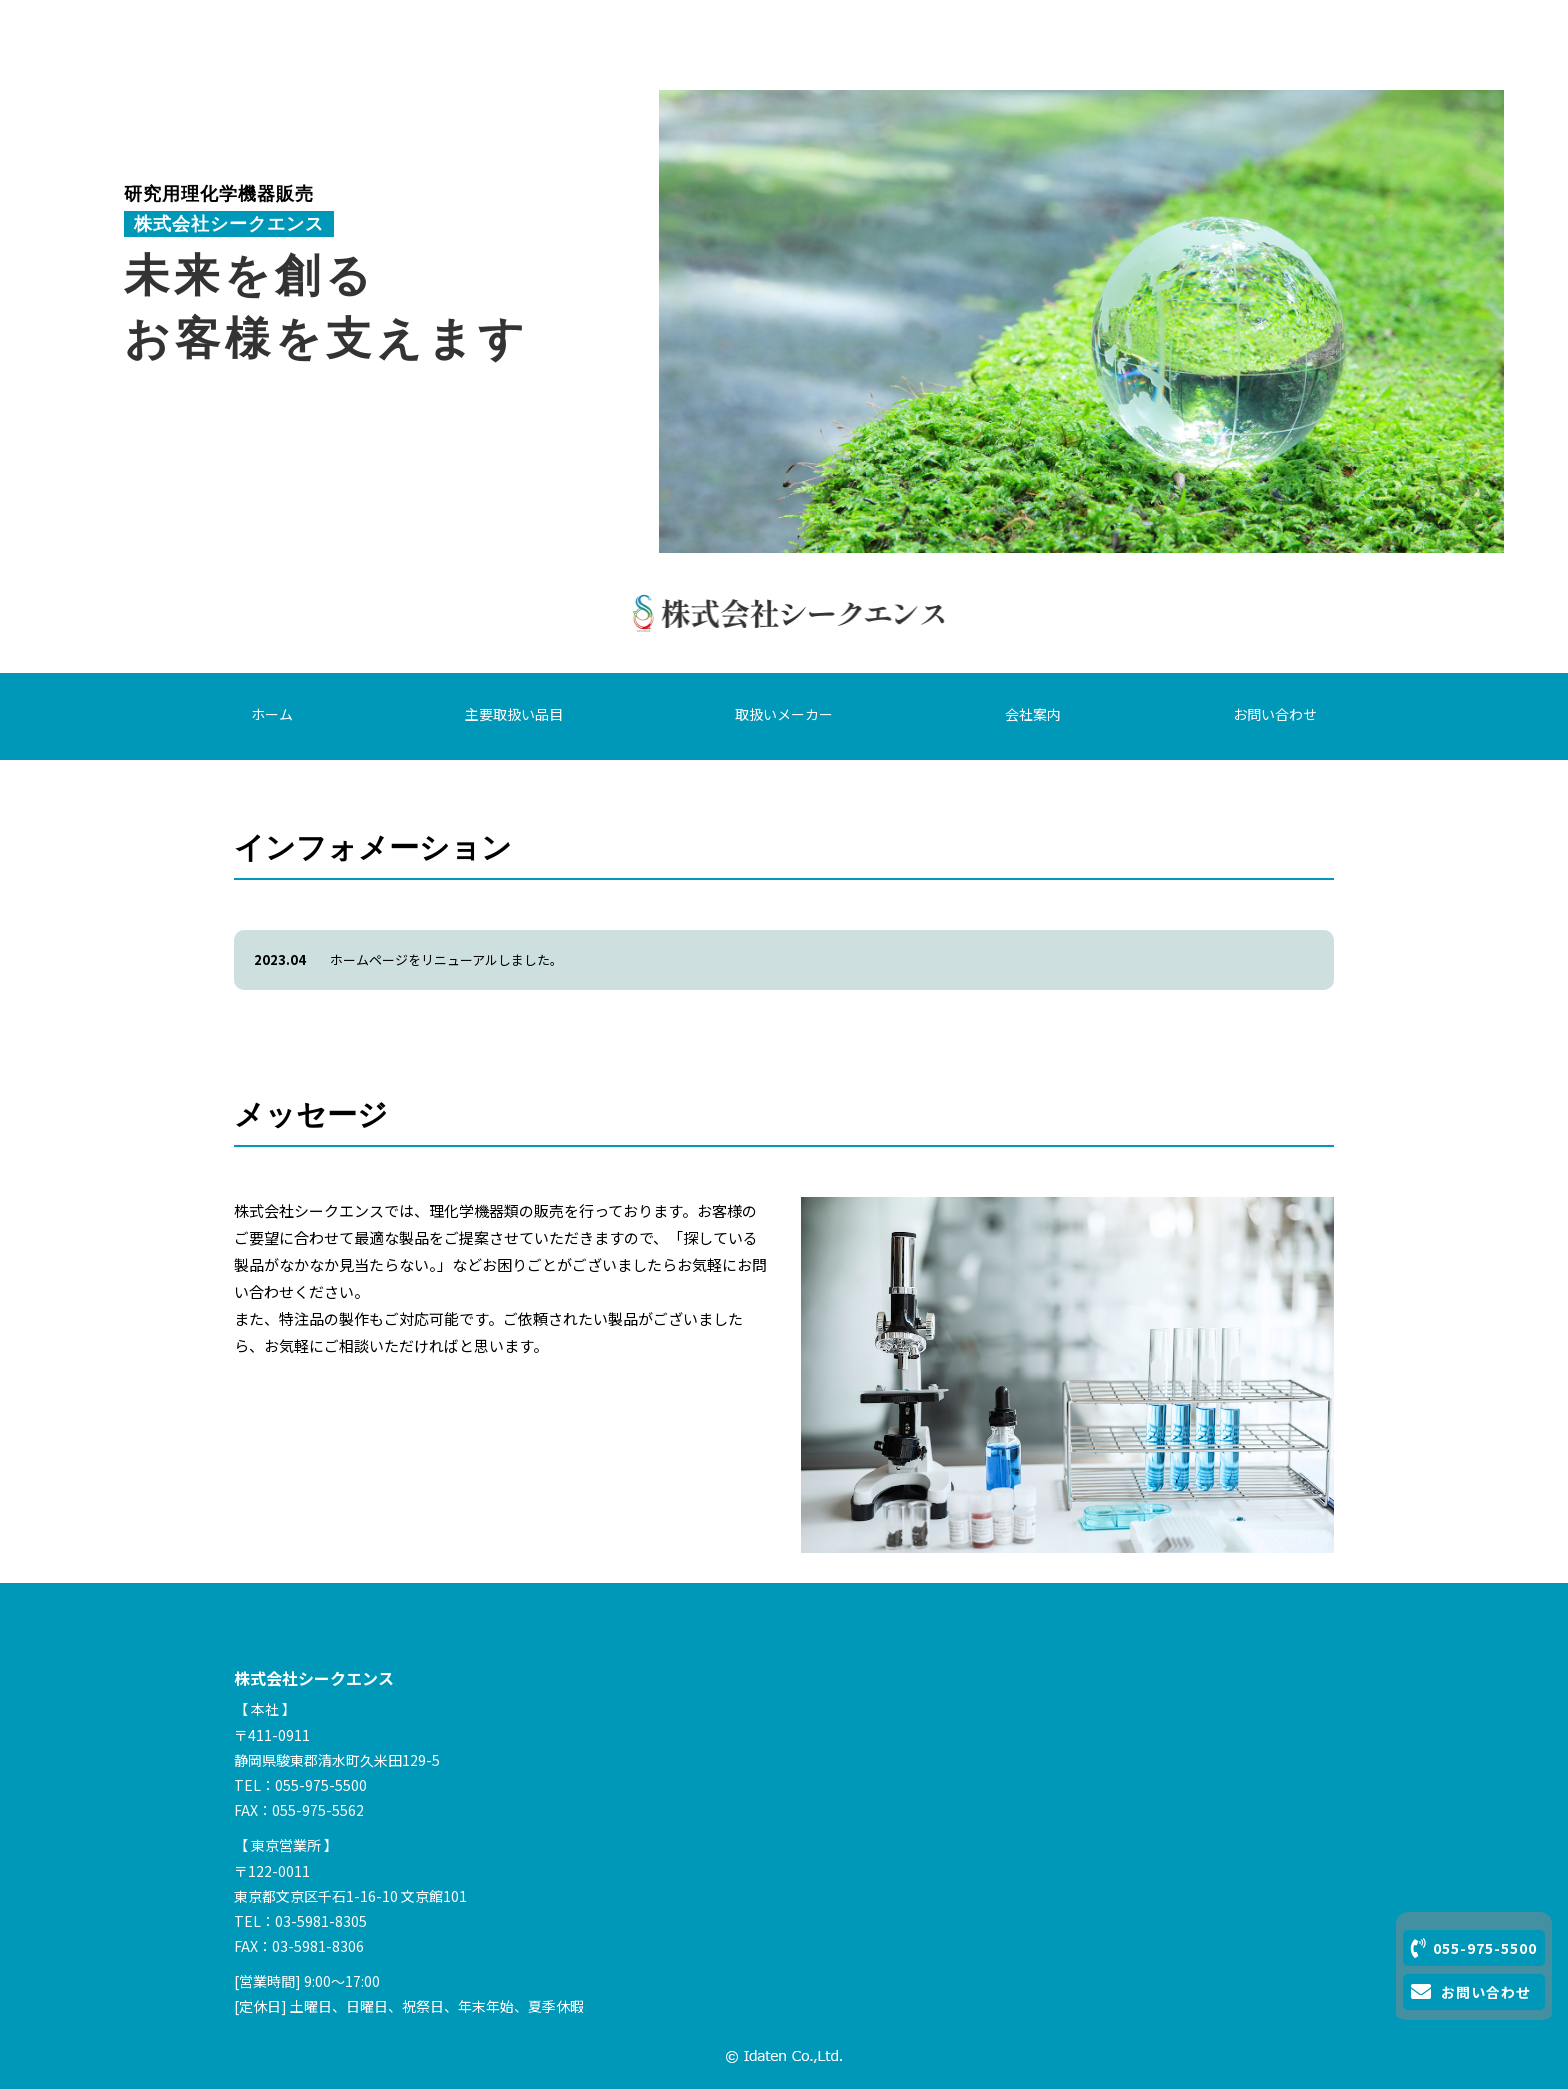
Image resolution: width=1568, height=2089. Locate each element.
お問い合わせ (1275, 714)
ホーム (272, 714)
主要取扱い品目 (514, 714)
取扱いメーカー (784, 714)
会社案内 (1033, 714)
